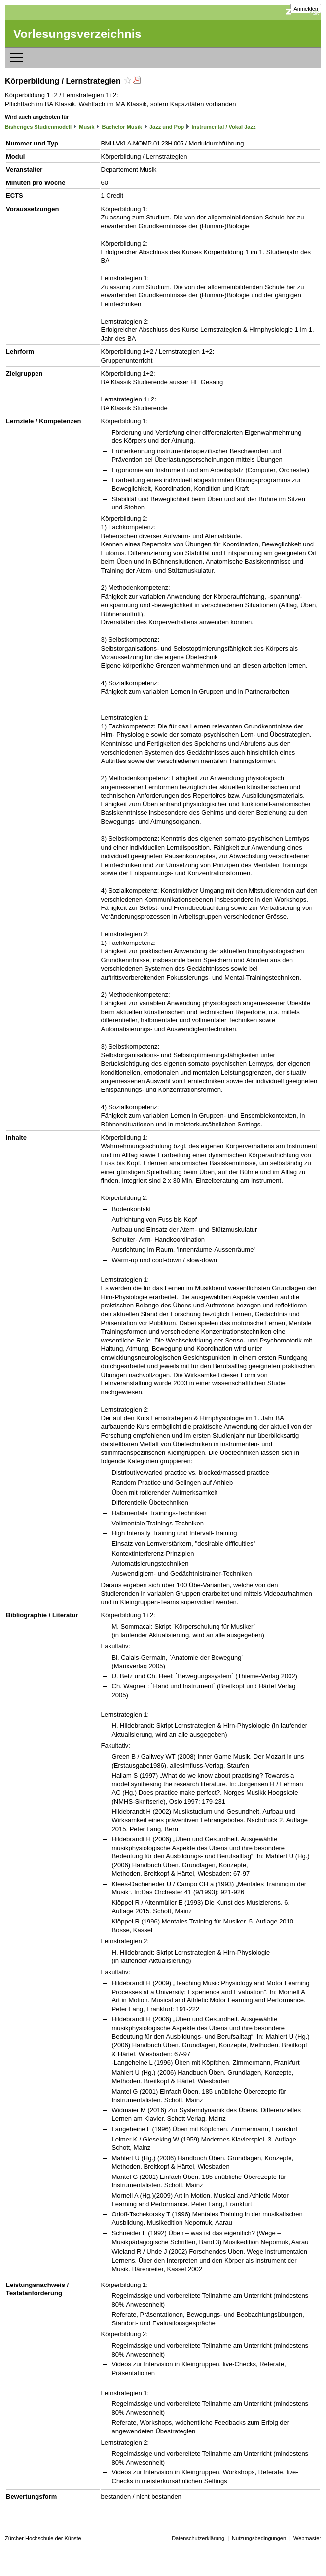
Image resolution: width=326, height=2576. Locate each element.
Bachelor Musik (122, 127)
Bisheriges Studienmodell (38, 127)
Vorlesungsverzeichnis (77, 33)
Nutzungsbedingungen (259, 2538)
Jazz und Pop (166, 127)
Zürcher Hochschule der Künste (43, 2538)
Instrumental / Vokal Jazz (223, 127)
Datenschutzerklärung (198, 2538)
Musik (86, 127)
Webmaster (307, 2538)
